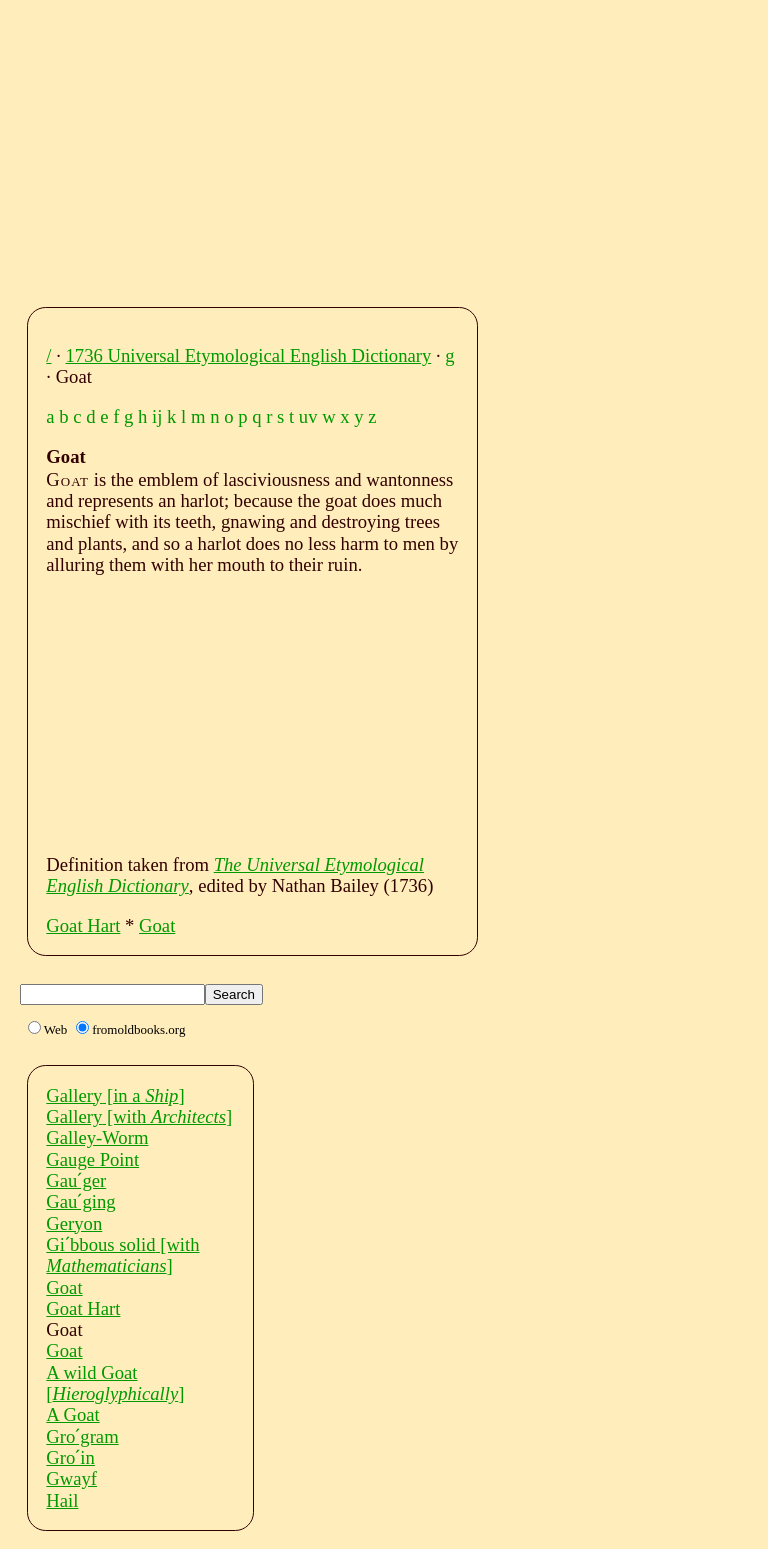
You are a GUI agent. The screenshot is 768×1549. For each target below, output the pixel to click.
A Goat (72, 1414)
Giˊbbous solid (122, 1255)
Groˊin (70, 1457)
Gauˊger (76, 1180)
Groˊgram (82, 1436)
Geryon (74, 1223)
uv (308, 416)
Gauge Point (92, 1159)
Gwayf (71, 1478)
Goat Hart (83, 925)
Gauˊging (80, 1201)
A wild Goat (115, 1383)
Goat (157, 925)
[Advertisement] (402, 148)
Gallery (115, 1095)
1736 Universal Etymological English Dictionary (249, 355)
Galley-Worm (97, 1137)
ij (157, 416)
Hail (62, 1500)
